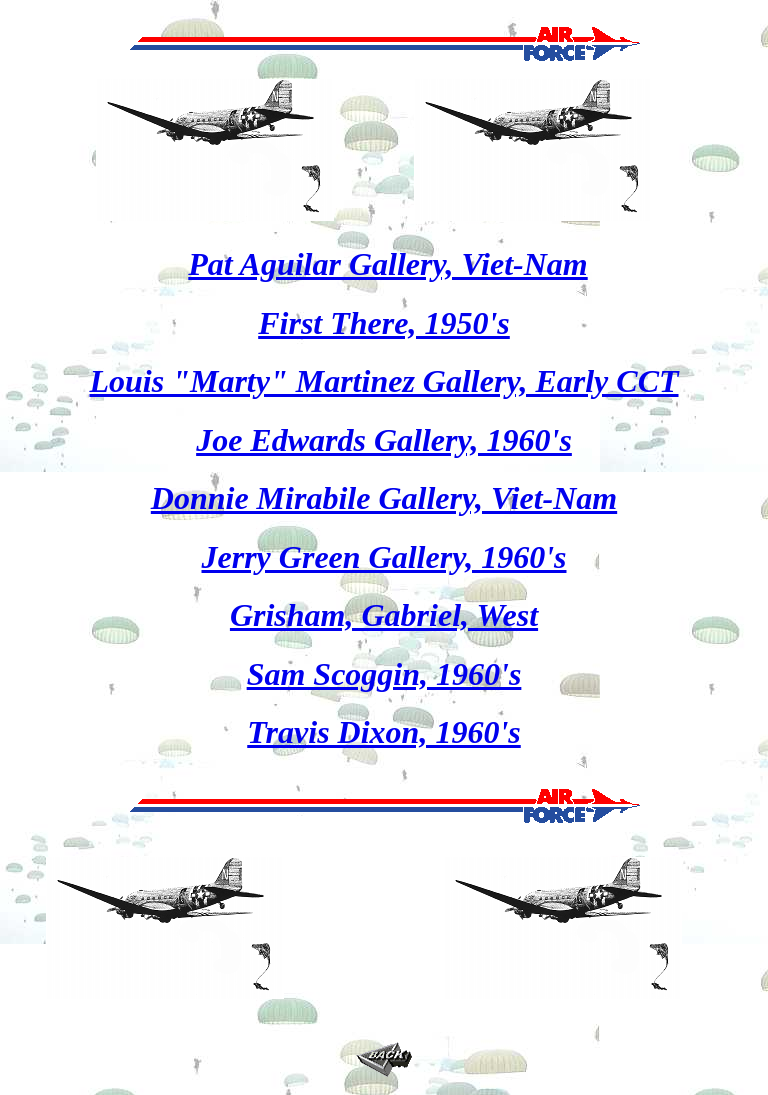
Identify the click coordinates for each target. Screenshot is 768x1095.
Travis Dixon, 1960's (384, 732)
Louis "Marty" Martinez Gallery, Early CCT (383, 381)
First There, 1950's (384, 323)
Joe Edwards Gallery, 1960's (384, 440)
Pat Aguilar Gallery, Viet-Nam (387, 264)
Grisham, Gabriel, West (384, 615)
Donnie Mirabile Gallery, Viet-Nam (384, 498)
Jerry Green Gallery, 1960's (384, 557)
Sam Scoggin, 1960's (384, 674)
